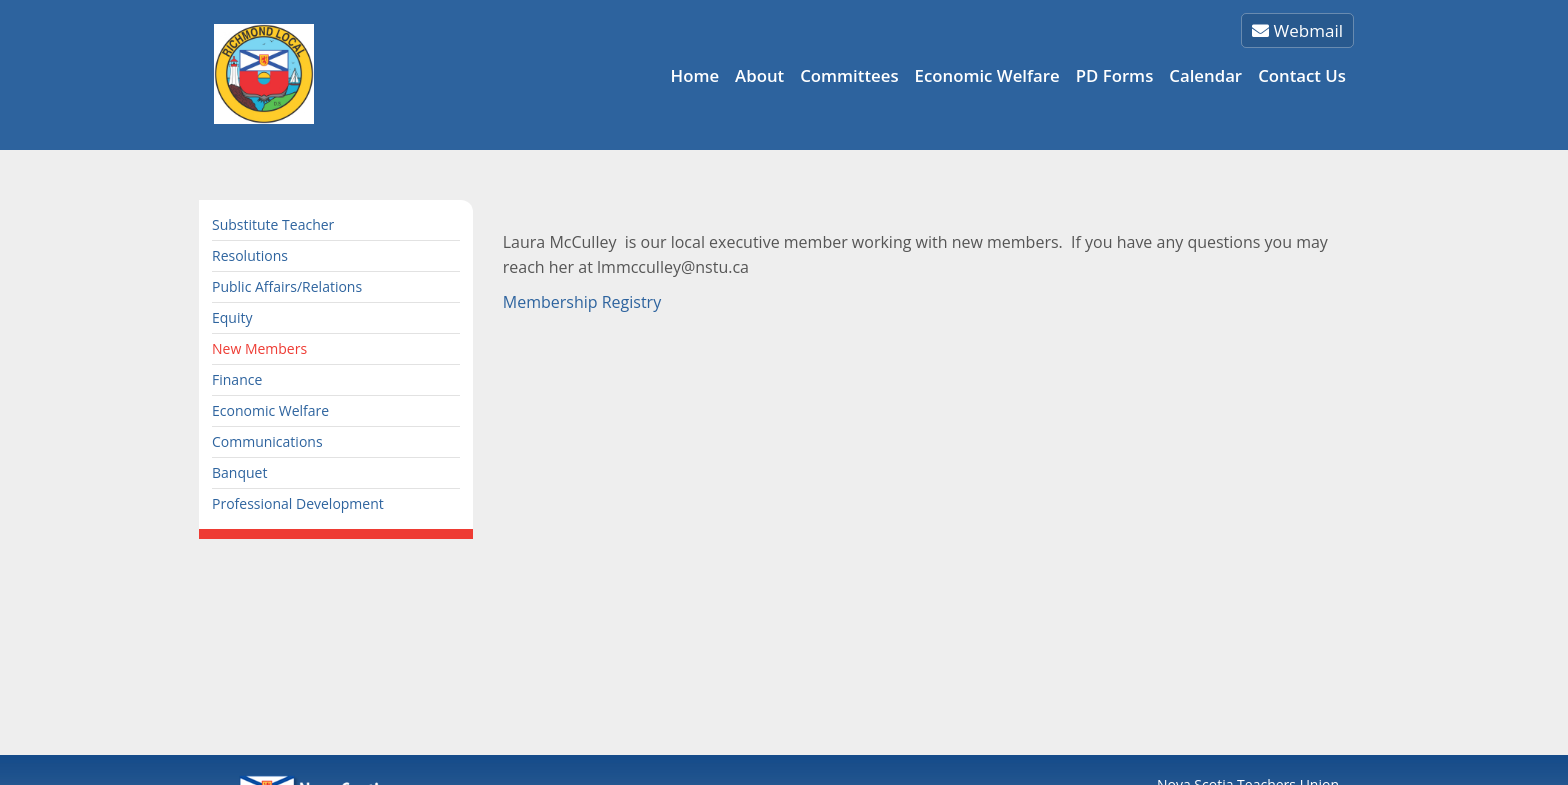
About (759, 75)
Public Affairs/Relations (287, 286)
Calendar (1205, 75)
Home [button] (695, 75)
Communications (267, 441)
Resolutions (250, 255)
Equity (232, 317)
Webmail (1297, 30)
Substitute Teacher (273, 224)
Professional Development (298, 503)
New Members (259, 348)
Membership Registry (582, 302)
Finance (237, 379)
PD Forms (1115, 75)
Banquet (239, 472)
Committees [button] (849, 75)
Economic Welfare (987, 75)
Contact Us (1302, 75)
